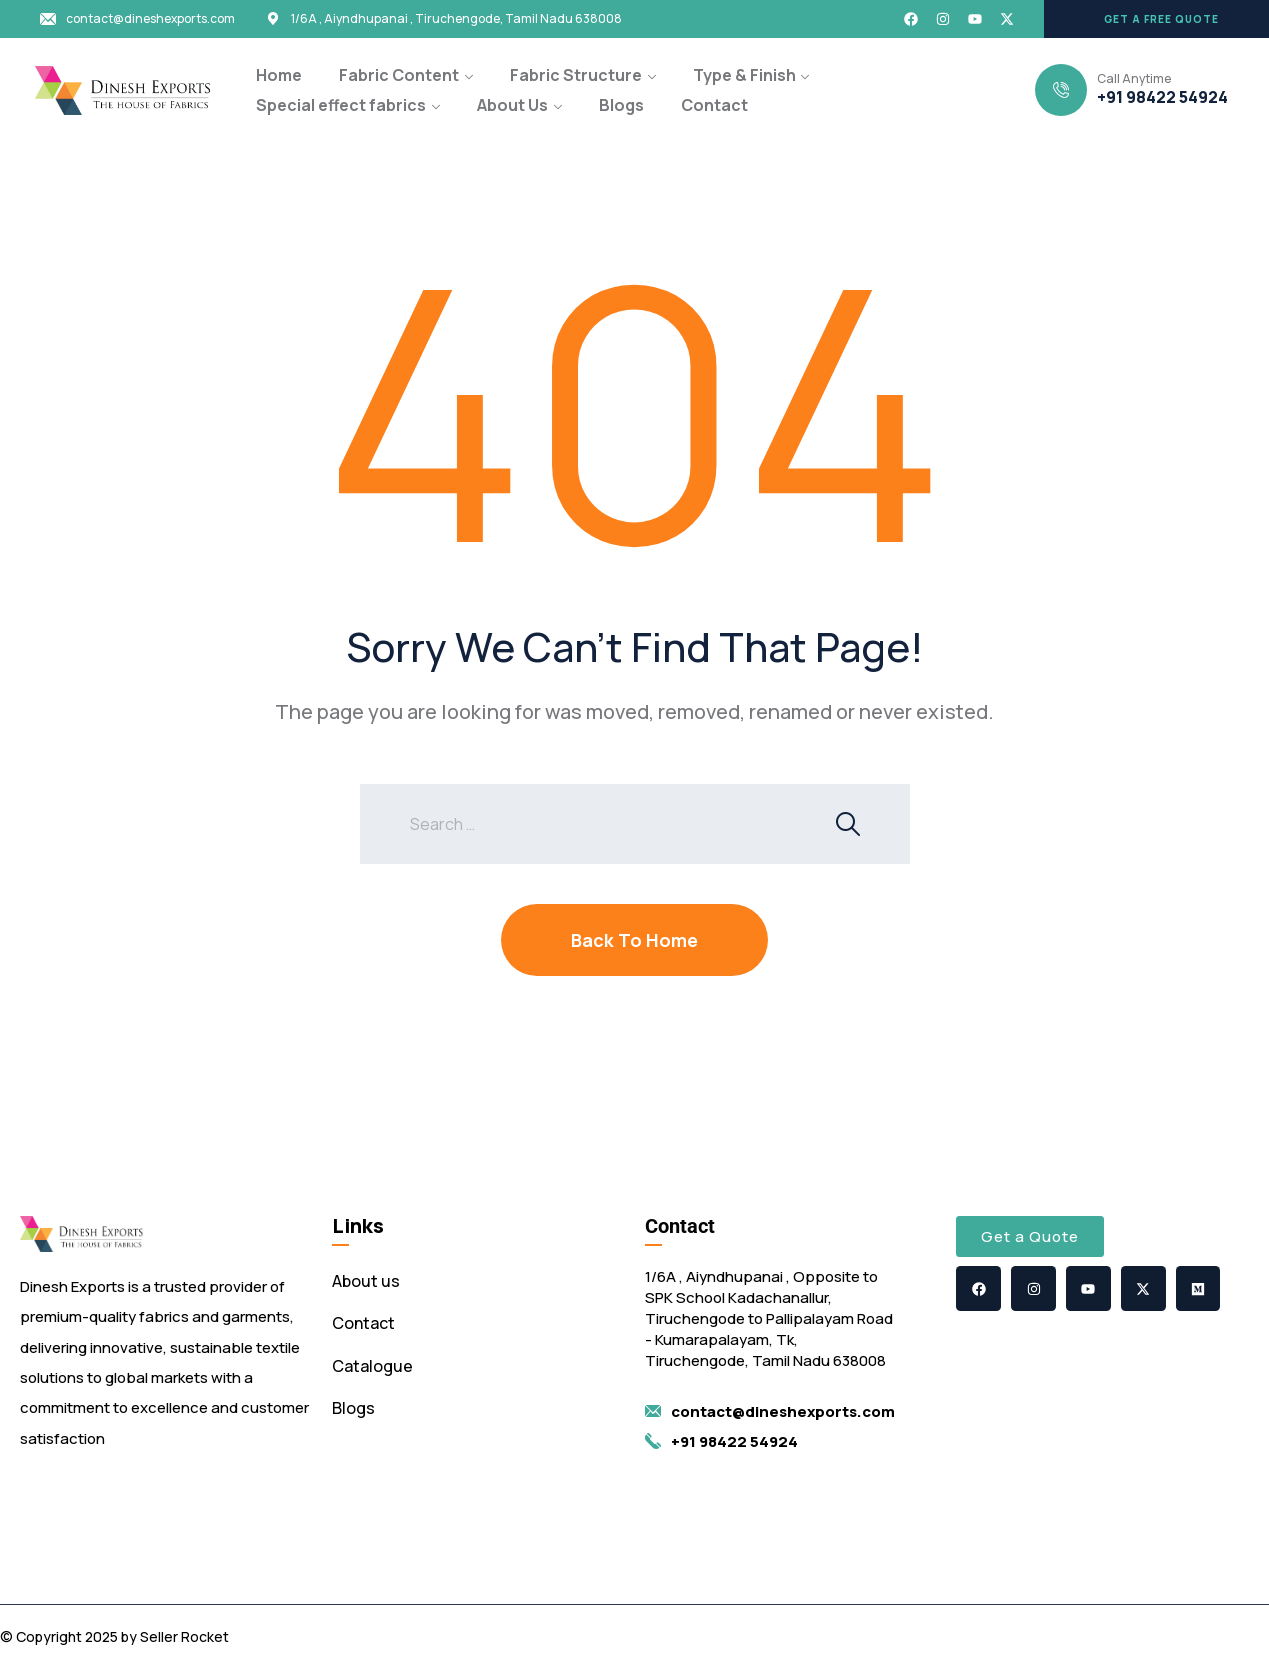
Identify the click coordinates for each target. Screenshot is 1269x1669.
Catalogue (372, 1366)
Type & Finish (744, 75)
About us (366, 1281)
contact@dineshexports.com (150, 19)
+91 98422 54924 (1162, 97)
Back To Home (634, 940)
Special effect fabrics (341, 105)
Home (279, 75)
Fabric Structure (576, 75)
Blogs (621, 105)
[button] (1156, 19)
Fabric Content (399, 75)
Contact (714, 105)
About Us (512, 105)
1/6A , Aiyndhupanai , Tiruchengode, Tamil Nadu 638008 (456, 19)
